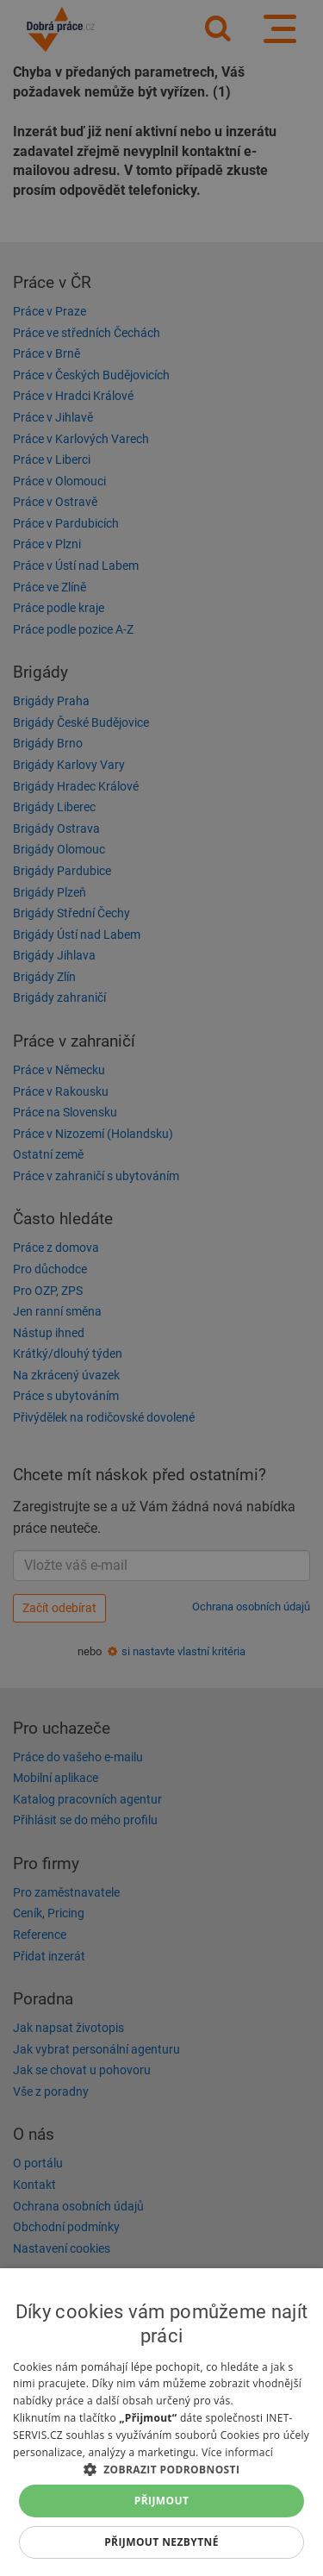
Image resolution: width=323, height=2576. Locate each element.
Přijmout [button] (161, 2500)
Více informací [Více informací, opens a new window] (237, 2452)
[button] (161, 2468)
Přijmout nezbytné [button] (161, 2542)
